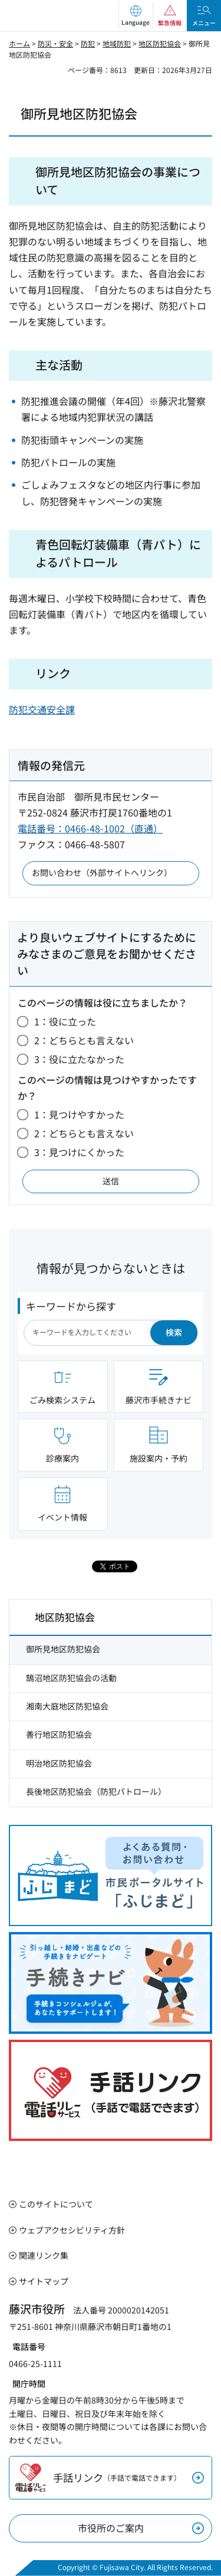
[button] (135, 15)
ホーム (19, 43)
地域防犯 (117, 43)
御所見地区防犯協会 (63, 1649)
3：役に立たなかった (79, 1059)
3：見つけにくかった (79, 1152)
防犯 (88, 43)
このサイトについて (56, 2204)
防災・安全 (55, 43)
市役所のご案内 (111, 2528)
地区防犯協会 (159, 43)
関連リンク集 (43, 2255)
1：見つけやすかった (79, 1114)
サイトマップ (43, 2281)
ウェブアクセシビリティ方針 (72, 2230)
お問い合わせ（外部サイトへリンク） (102, 872)
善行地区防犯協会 (59, 1734)
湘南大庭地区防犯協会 (67, 1706)
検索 (174, 1332)
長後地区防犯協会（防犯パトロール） (96, 1791)
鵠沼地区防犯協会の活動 (71, 1678)
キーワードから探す (71, 1306)
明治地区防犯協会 (59, 1763)
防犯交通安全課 (42, 709)
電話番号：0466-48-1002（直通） (90, 828)
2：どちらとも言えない (84, 1040)
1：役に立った (65, 1021)
